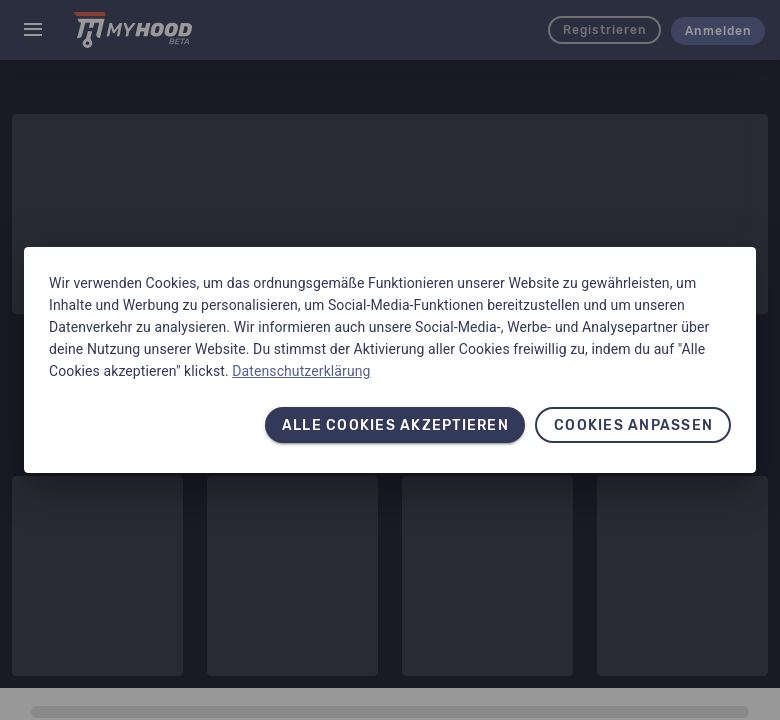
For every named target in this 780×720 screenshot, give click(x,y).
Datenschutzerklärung (301, 371)
